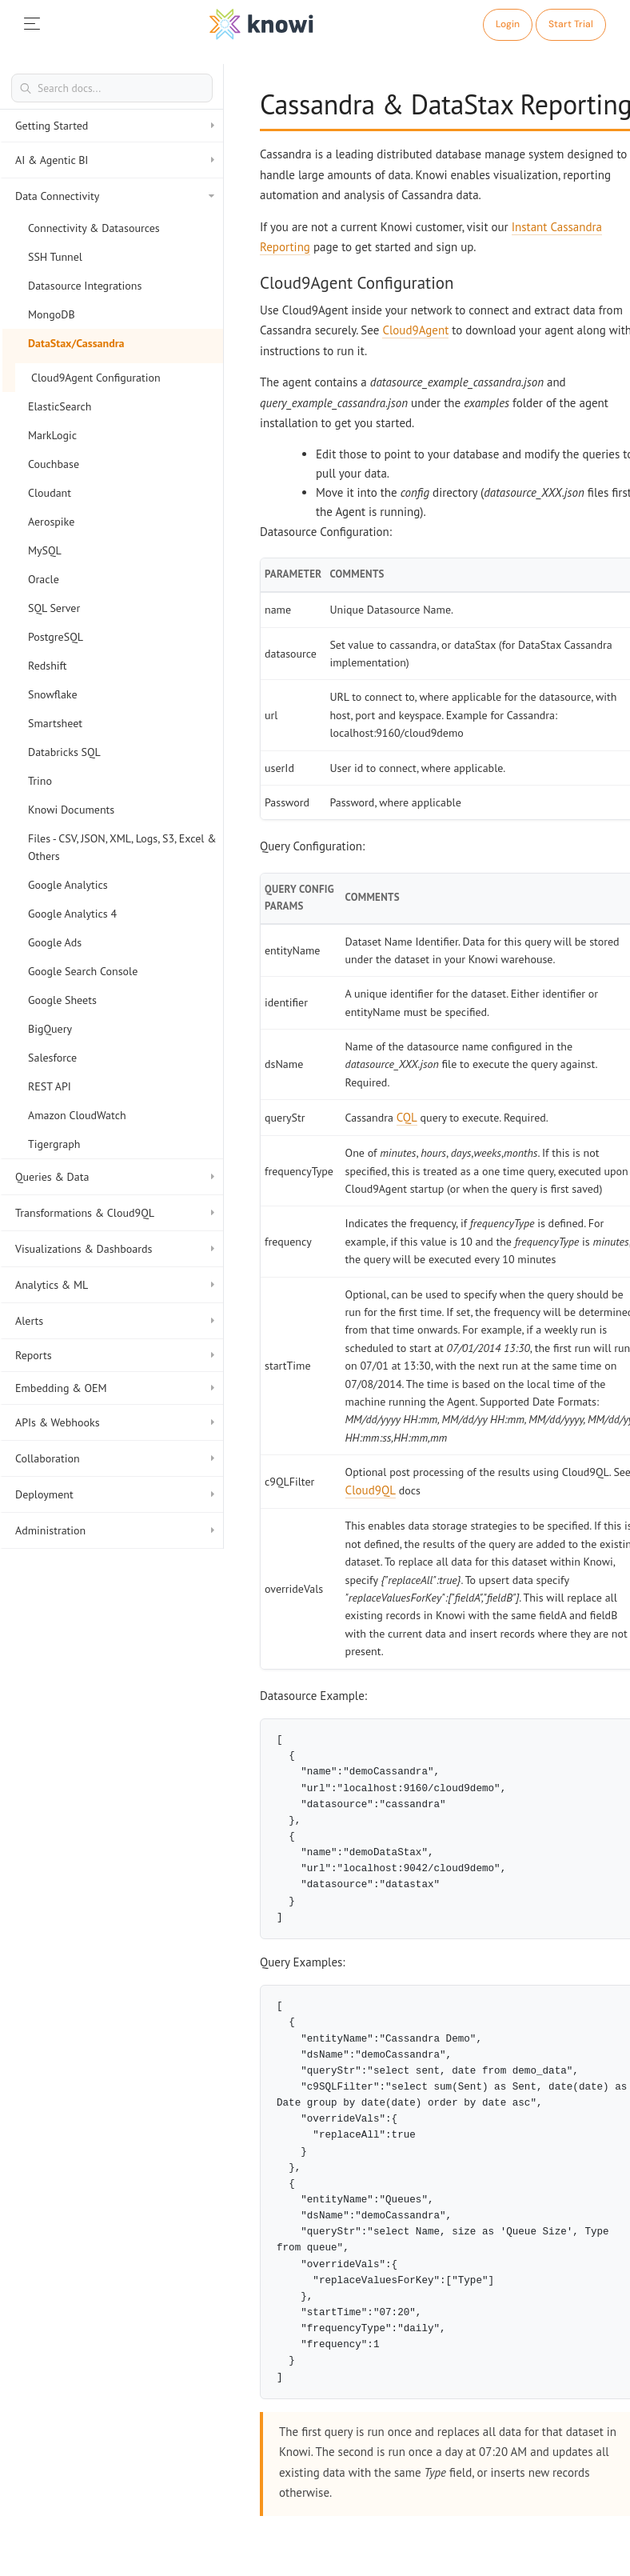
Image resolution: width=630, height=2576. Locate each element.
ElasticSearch (59, 406)
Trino (40, 781)
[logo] (261, 24)
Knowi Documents (71, 809)
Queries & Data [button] (114, 1177)
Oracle (43, 579)
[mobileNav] (32, 25)
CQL (407, 1117)
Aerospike (51, 521)
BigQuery (50, 1029)
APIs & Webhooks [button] (114, 1422)
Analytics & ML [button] (114, 1285)
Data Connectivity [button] (114, 196)
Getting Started (114, 125)
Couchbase (53, 464)
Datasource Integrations (85, 285)
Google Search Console (83, 971)
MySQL (45, 550)
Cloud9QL (370, 1490)
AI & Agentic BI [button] (114, 160)
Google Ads (55, 942)
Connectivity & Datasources (94, 228)
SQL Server (54, 608)
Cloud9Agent (415, 330)
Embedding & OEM (114, 1388)
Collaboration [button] (114, 1458)
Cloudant (49, 493)
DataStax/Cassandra (76, 343)
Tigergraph (54, 1144)
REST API (49, 1086)
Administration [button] (114, 1530)
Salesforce (52, 1057)
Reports (114, 1355)
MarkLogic (52, 435)
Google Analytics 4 (72, 913)
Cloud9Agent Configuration (96, 377)
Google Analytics (68, 885)
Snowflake (53, 694)
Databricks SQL (64, 752)
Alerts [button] (114, 1321)
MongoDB (51, 314)
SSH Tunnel (55, 257)
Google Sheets (62, 1000)
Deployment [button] (114, 1494)
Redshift (47, 665)
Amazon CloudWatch (77, 1115)
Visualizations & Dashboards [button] (114, 1249)
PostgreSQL (55, 637)
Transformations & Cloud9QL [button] (114, 1213)
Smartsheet (55, 723)
